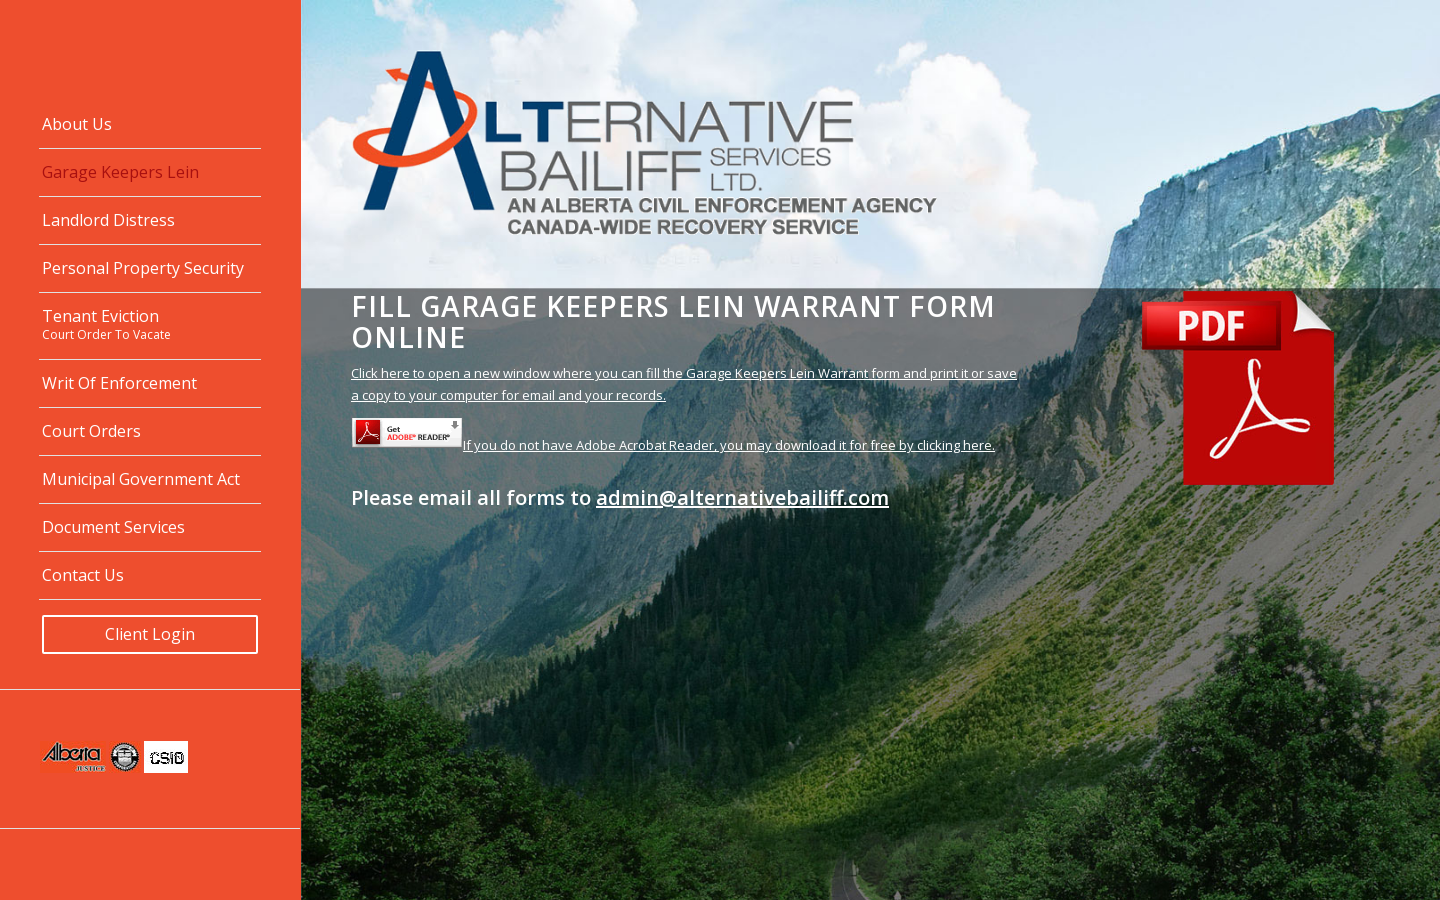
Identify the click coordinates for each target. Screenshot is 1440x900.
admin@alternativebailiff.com (742, 497)
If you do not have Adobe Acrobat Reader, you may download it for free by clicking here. (673, 445)
